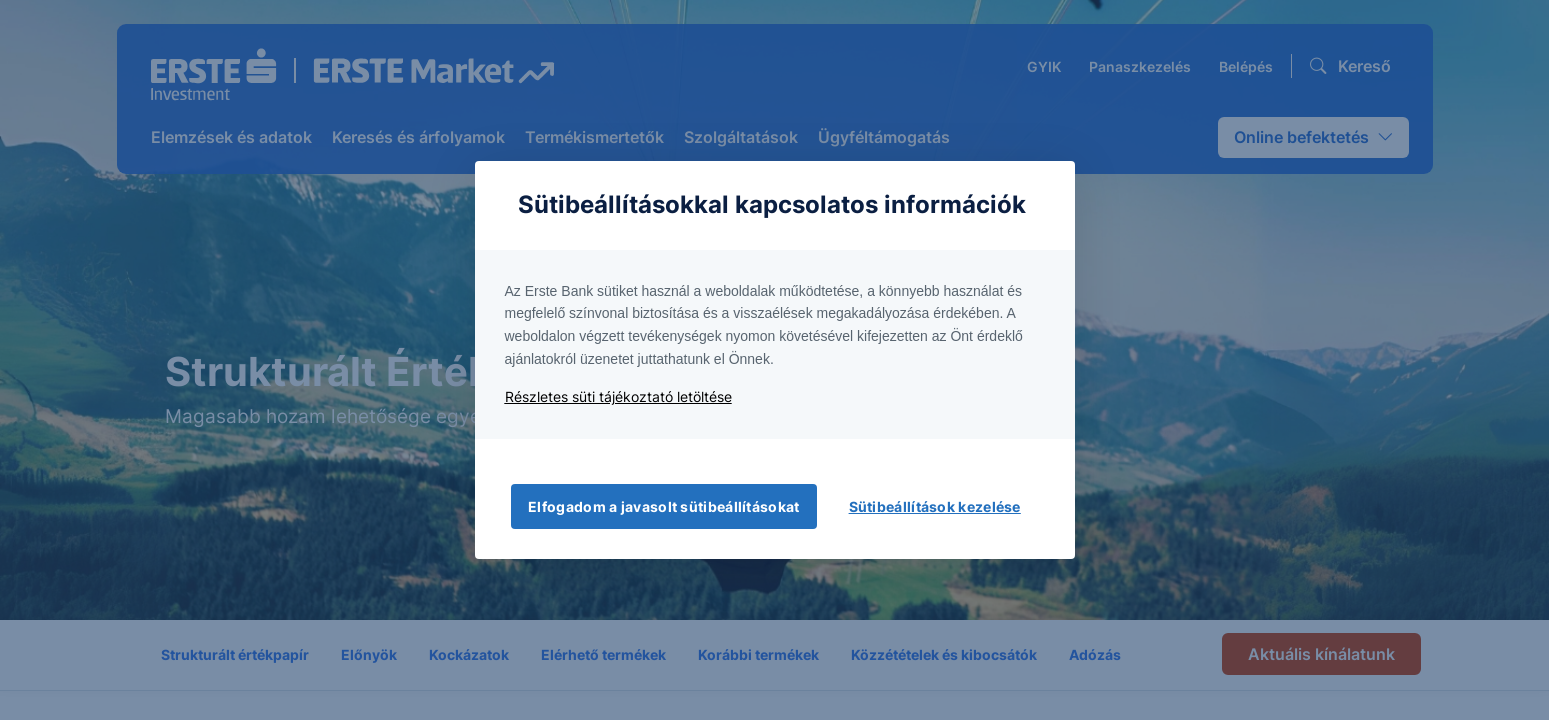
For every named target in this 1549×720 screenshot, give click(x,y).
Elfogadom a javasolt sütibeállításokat (663, 506)
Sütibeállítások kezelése (935, 506)
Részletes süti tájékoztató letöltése (618, 396)
